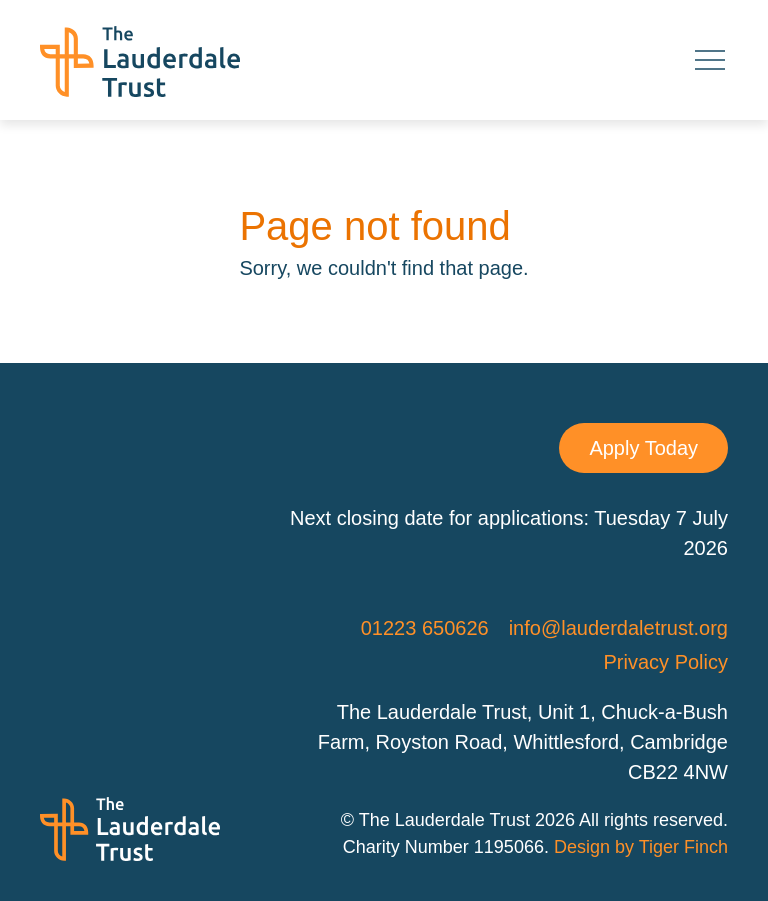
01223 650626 (425, 628)
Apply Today (643, 448)
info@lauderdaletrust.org (618, 628)
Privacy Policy (666, 662)
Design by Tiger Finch (641, 847)
